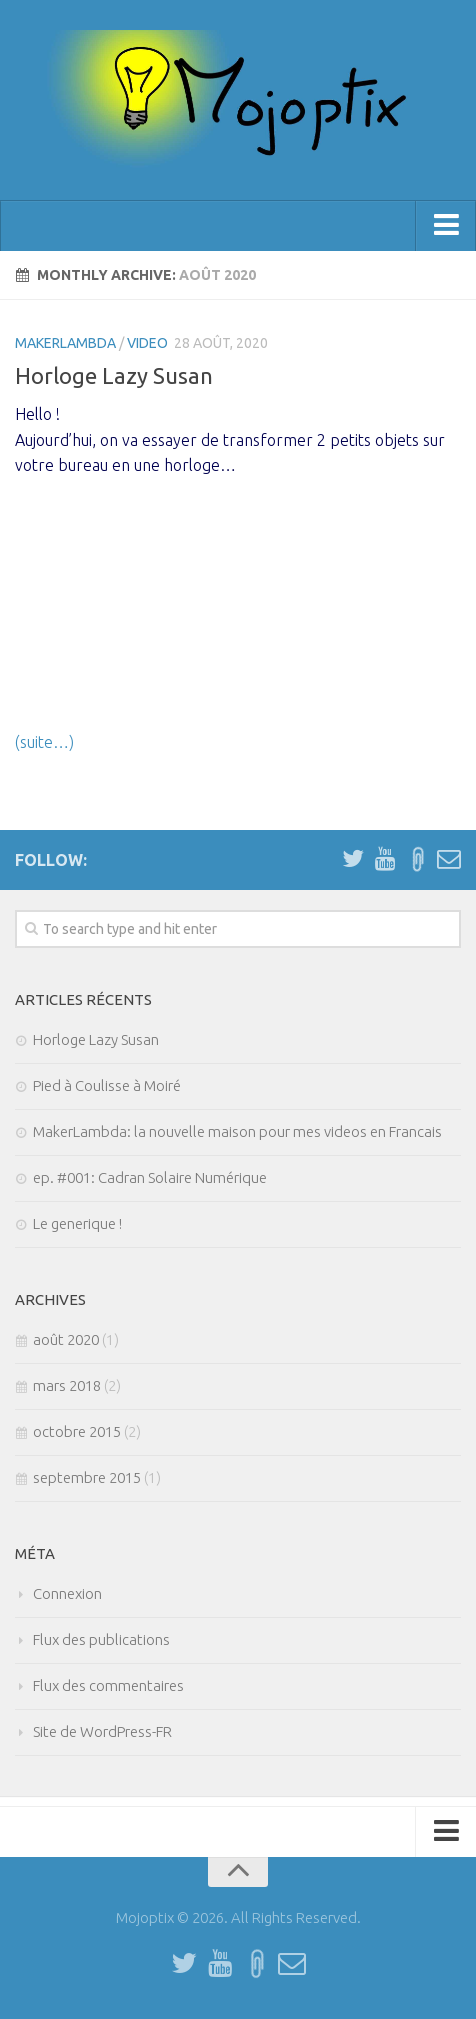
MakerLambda (65, 343)
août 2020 (66, 1339)
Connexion (67, 1593)
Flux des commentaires (108, 1685)
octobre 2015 (77, 1431)
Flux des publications (101, 1639)
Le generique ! (77, 1223)
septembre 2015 (87, 1477)
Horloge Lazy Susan (114, 375)
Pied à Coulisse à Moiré (107, 1085)
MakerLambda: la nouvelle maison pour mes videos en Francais (237, 1131)
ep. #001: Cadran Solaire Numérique (150, 1177)
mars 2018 (67, 1385)
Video (147, 343)
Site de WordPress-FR (102, 1731)
